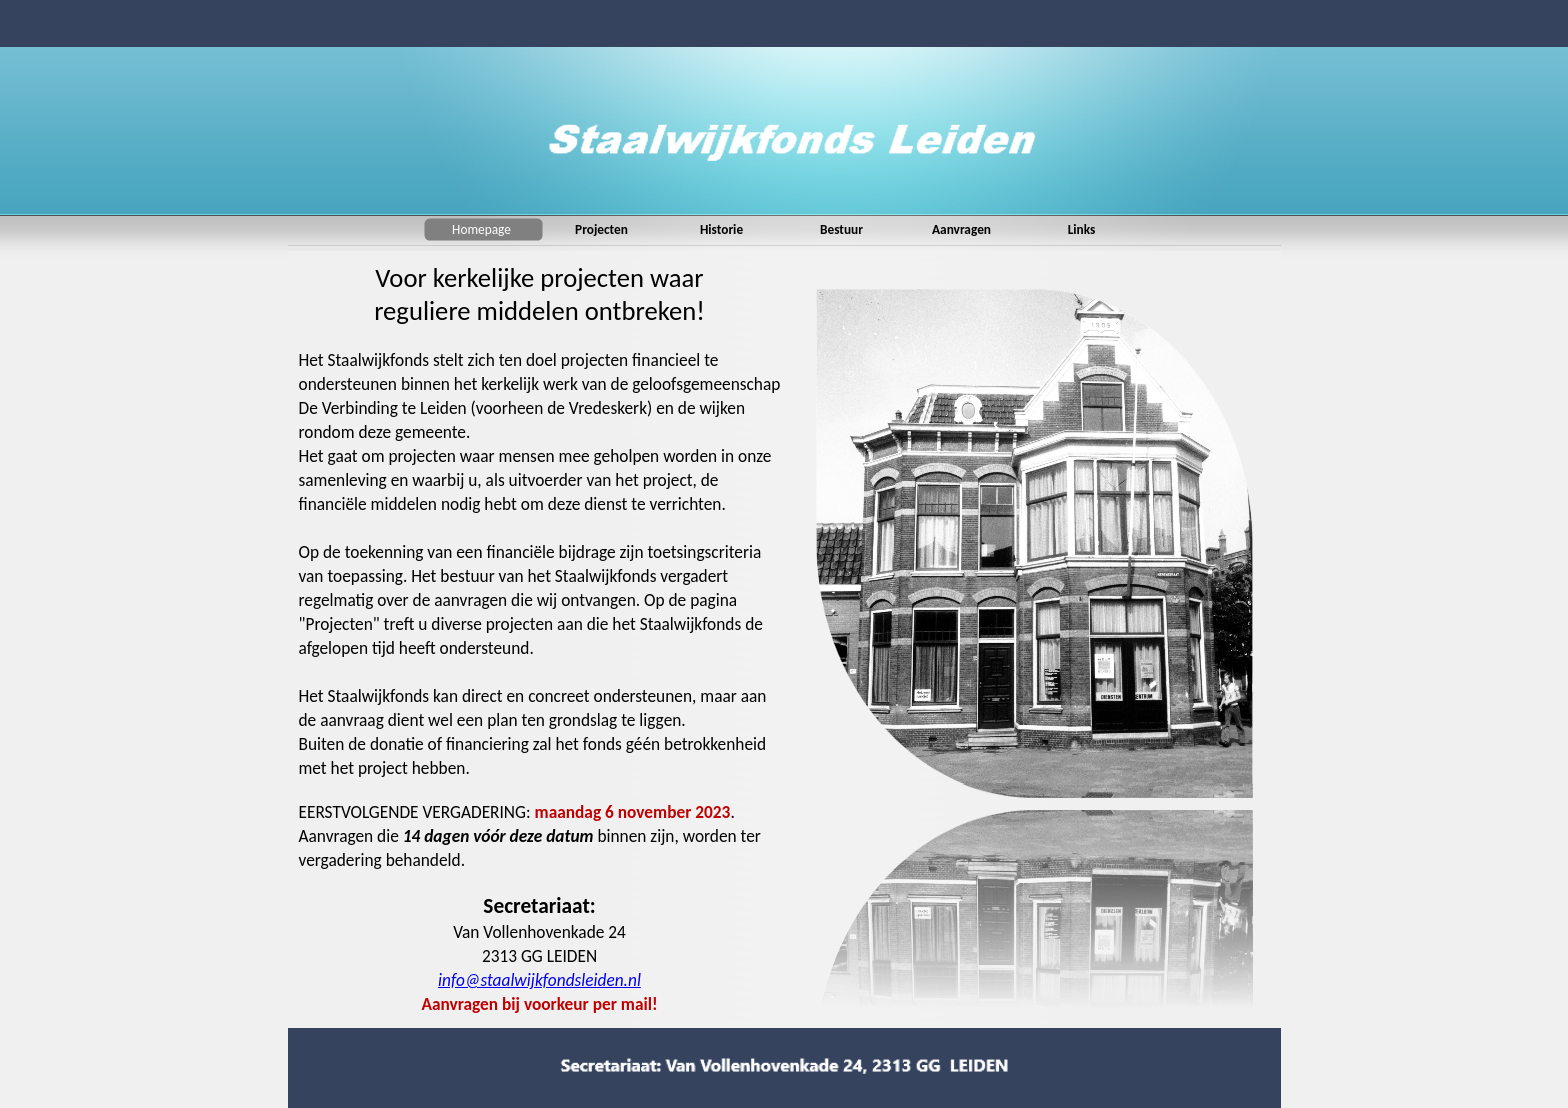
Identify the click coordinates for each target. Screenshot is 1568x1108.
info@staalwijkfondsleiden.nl (539, 980)
